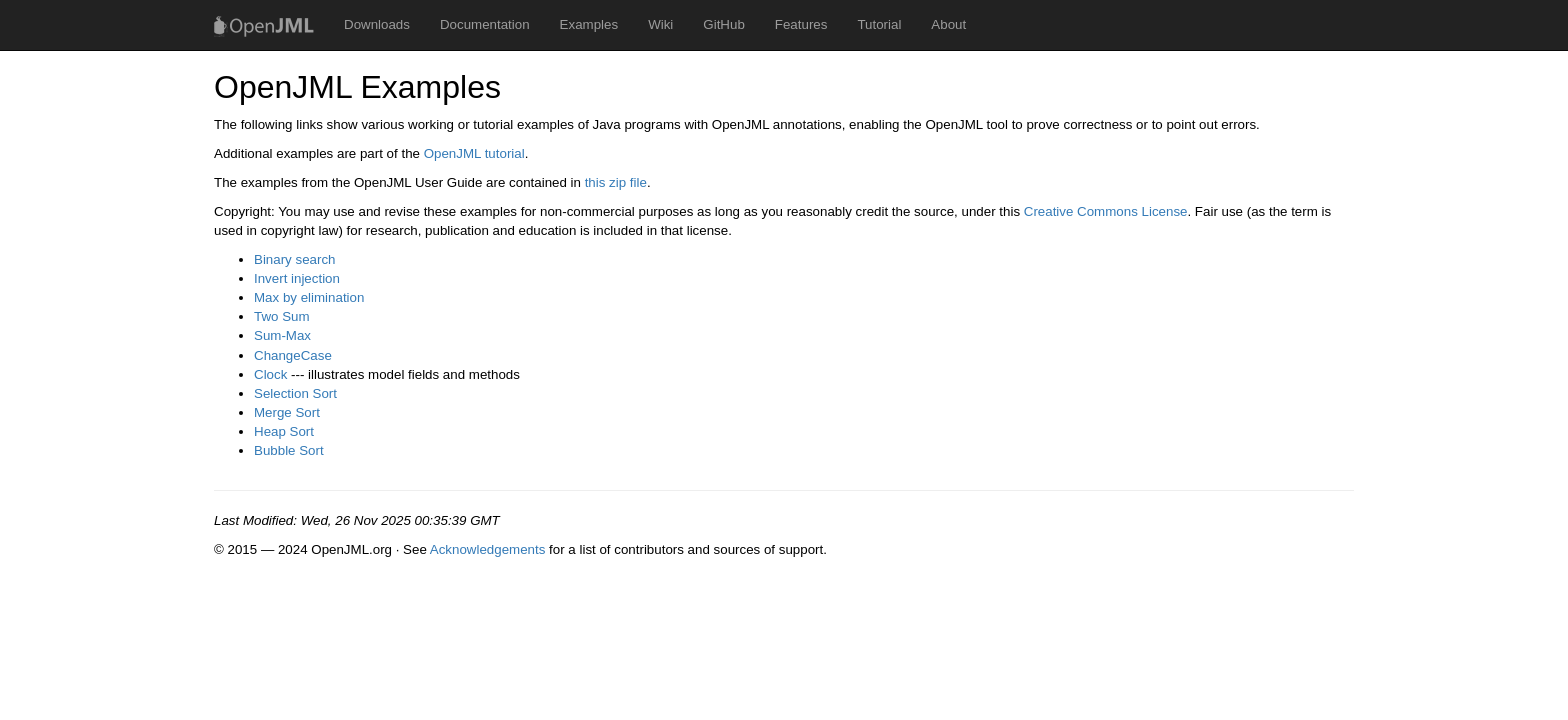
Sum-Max (282, 335)
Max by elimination (309, 297)
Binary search (295, 259)
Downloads (377, 24)
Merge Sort (287, 412)
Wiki (660, 24)
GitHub (723, 24)
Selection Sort (295, 393)
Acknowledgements (488, 549)
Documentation (485, 24)
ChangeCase (293, 355)
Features (801, 24)
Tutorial (879, 24)
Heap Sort (284, 431)
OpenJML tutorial (474, 153)
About (948, 24)
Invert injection (297, 278)
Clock (270, 374)
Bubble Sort (289, 450)
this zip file (616, 182)
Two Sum (282, 316)
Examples (589, 24)
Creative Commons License (1106, 211)
